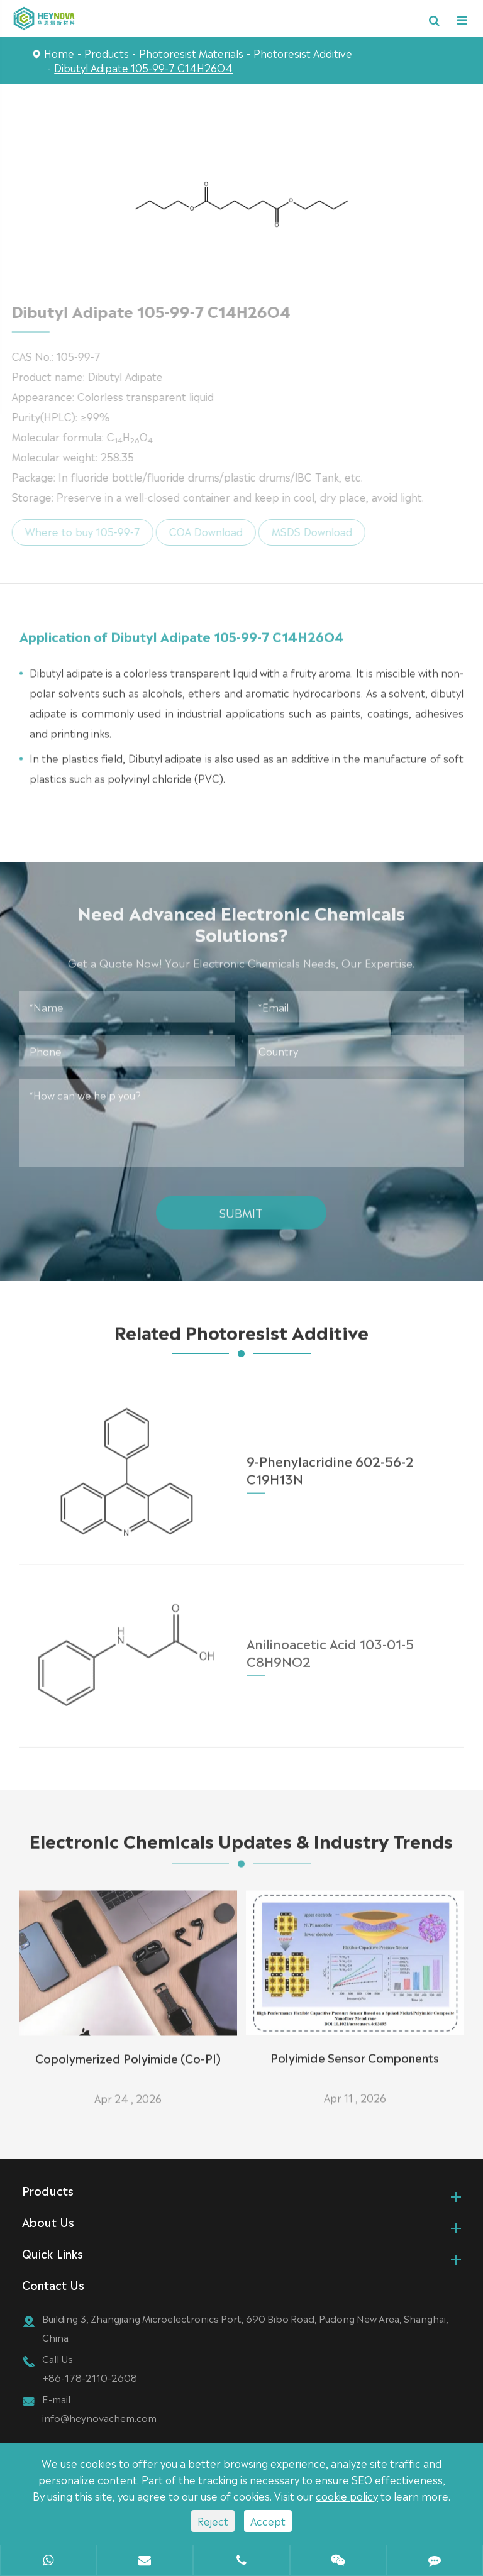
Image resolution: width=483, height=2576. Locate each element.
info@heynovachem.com (99, 2417)
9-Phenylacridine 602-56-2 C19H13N (330, 1462)
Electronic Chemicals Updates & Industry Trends (241, 1845)
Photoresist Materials (191, 52)
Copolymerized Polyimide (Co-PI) (128, 2052)
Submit (241, 1207)
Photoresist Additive (302, 52)
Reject (212, 2520)
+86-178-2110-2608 (89, 2377)
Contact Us (53, 2284)
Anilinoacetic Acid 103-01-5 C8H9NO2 (330, 1644)
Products (106, 52)
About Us (48, 2221)
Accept (268, 2520)
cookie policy (347, 2495)
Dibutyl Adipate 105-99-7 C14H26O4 (143, 67)
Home (59, 52)
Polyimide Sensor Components (354, 2051)
